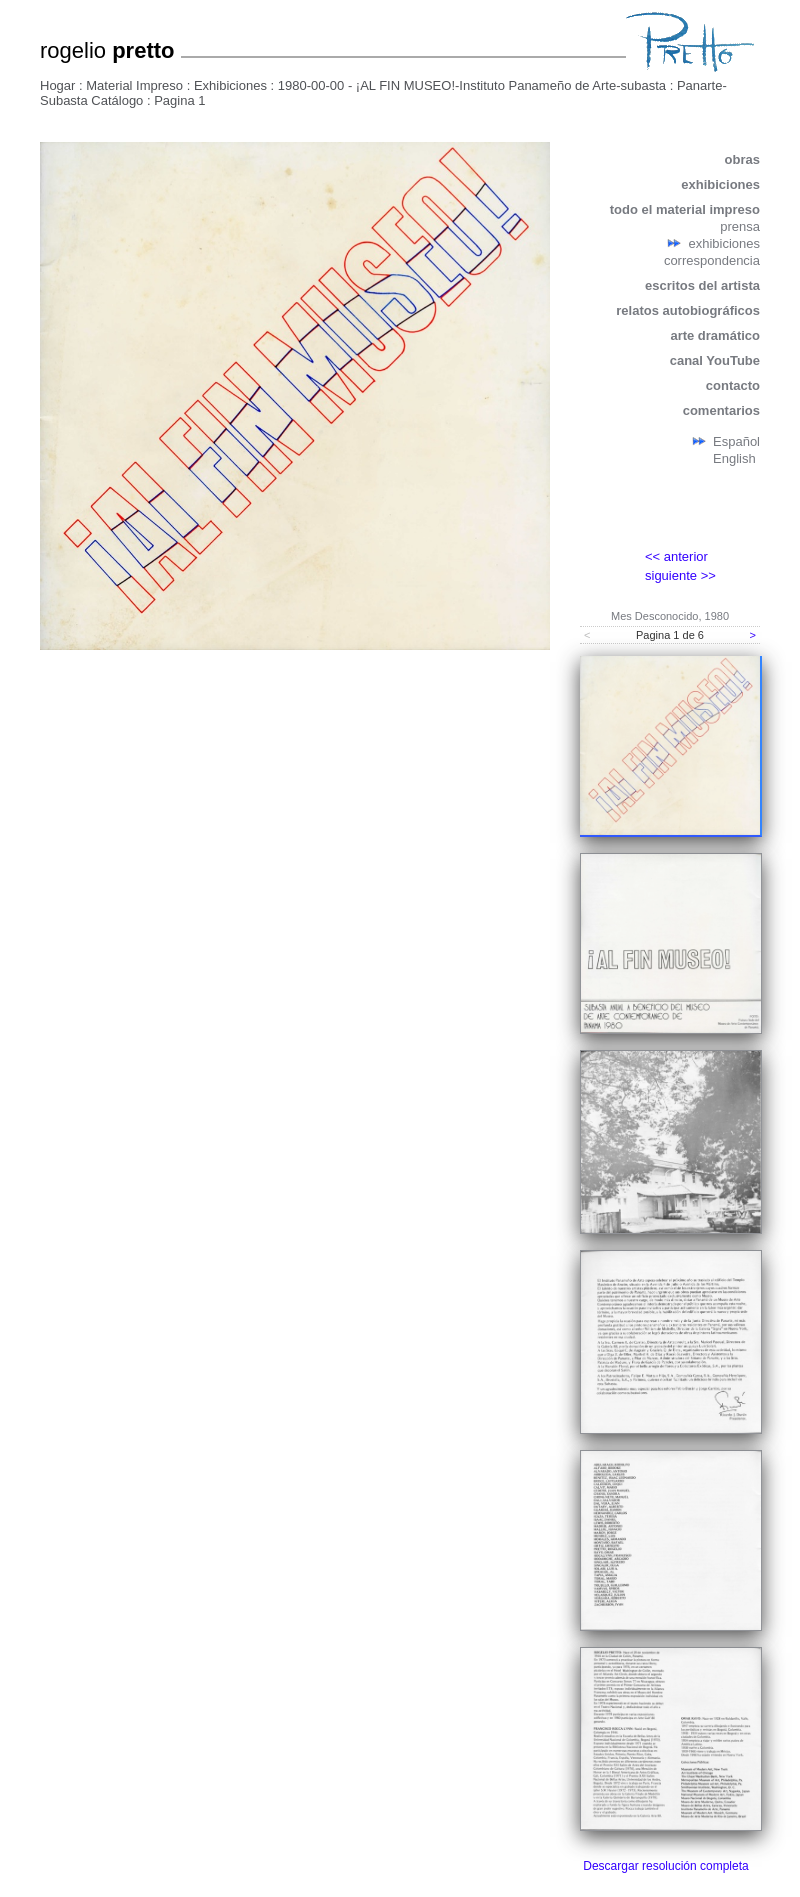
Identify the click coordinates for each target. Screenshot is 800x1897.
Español (736, 441)
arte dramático (715, 335)
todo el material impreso (685, 209)
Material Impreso (134, 85)
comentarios (721, 410)
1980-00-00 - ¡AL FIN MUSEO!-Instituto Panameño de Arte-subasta (472, 85)
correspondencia (712, 260)
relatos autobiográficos (688, 310)
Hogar (57, 85)
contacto (733, 385)
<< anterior (676, 556)
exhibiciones (720, 184)
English (734, 458)
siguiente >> (680, 575)
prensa (740, 226)
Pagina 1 (179, 100)
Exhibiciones (230, 85)
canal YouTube (715, 360)
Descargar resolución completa (665, 1866)
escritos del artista (702, 285)
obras (742, 159)
